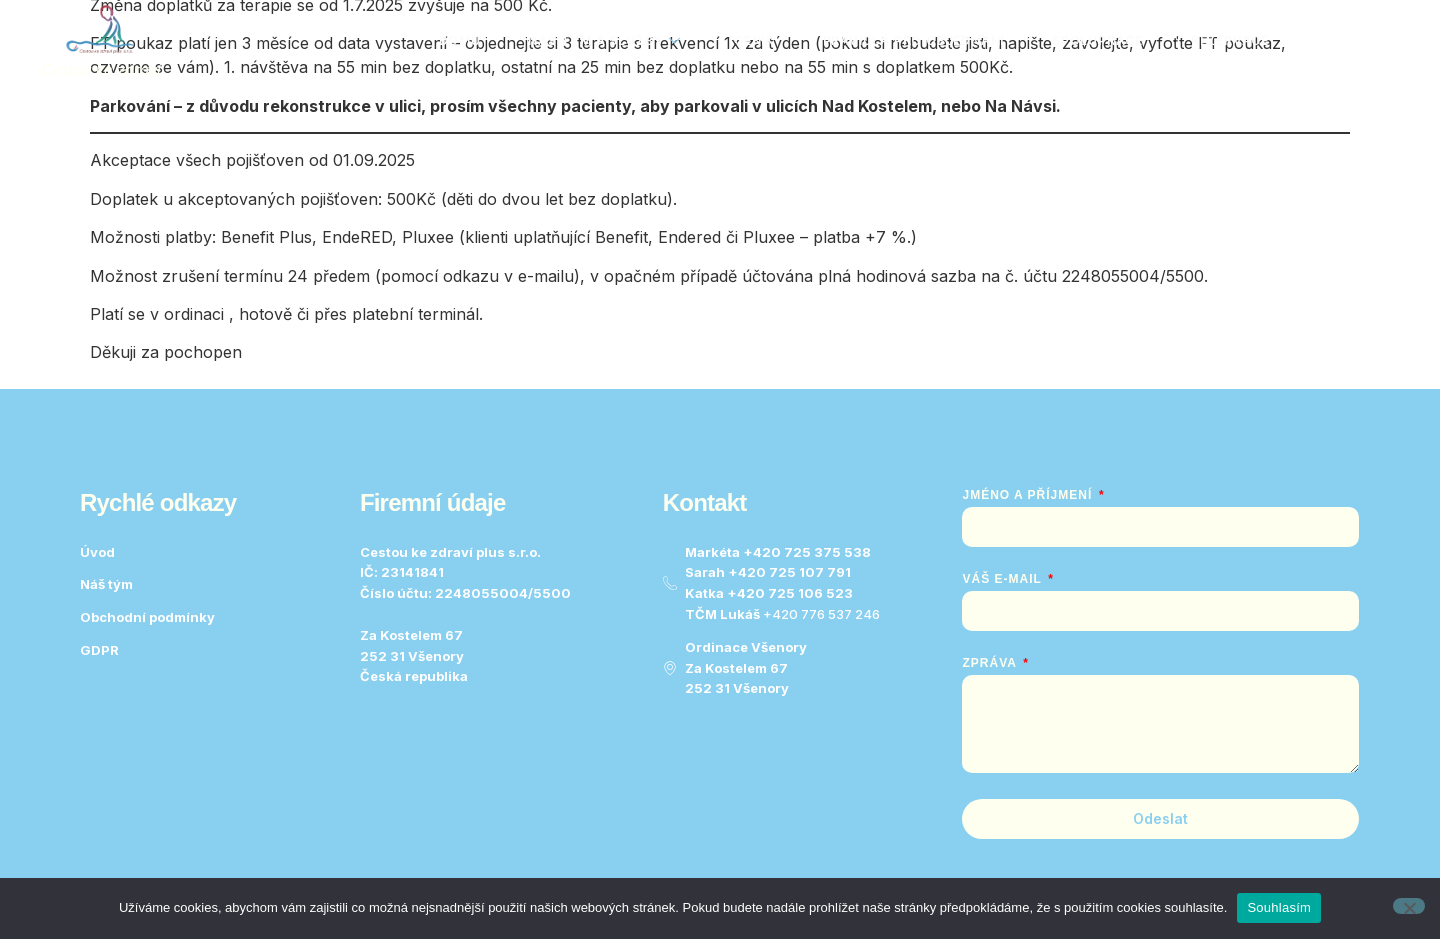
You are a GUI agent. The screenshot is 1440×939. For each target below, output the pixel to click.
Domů (458, 40)
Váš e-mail (1003, 579)
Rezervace (1230, 40)
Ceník (753, 40)
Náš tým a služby (603, 40)
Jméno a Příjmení (1029, 495)
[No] (1409, 906)
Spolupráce (1097, 40)
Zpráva (991, 663)
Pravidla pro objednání (913, 40)
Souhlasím (1279, 907)
